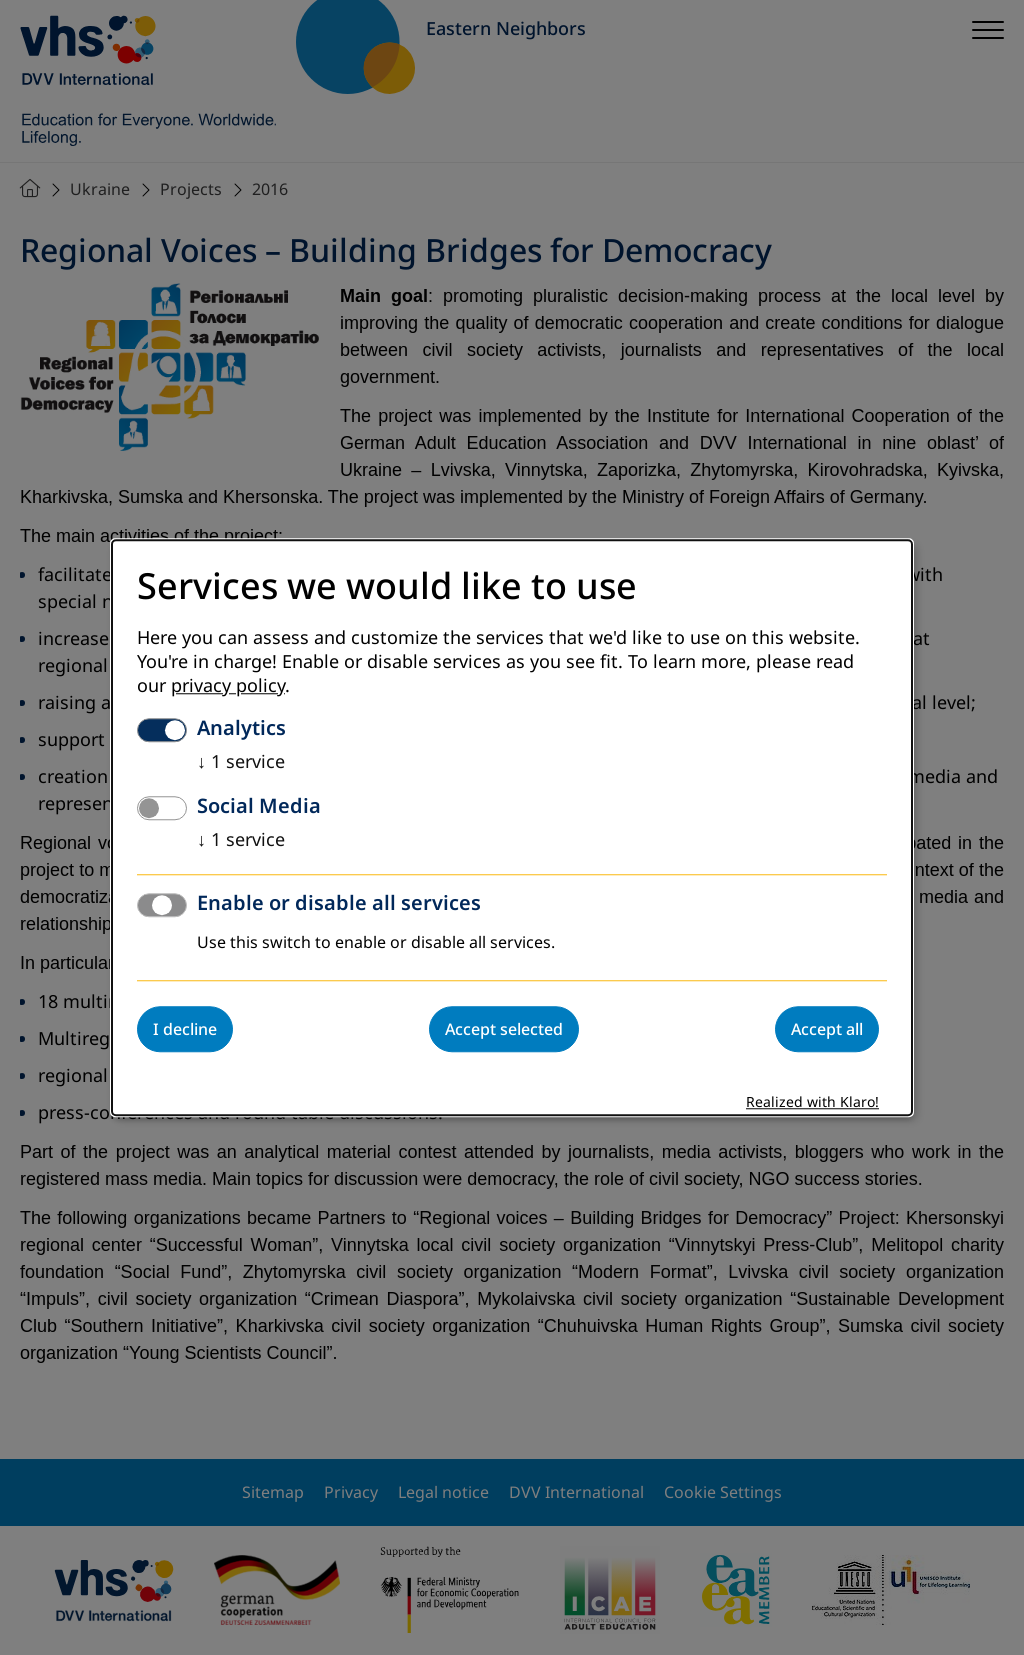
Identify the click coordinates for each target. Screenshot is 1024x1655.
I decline (185, 1029)
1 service (241, 762)
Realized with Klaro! (812, 1102)
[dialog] (512, 827)
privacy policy (228, 686)
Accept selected (504, 1029)
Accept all (827, 1029)
